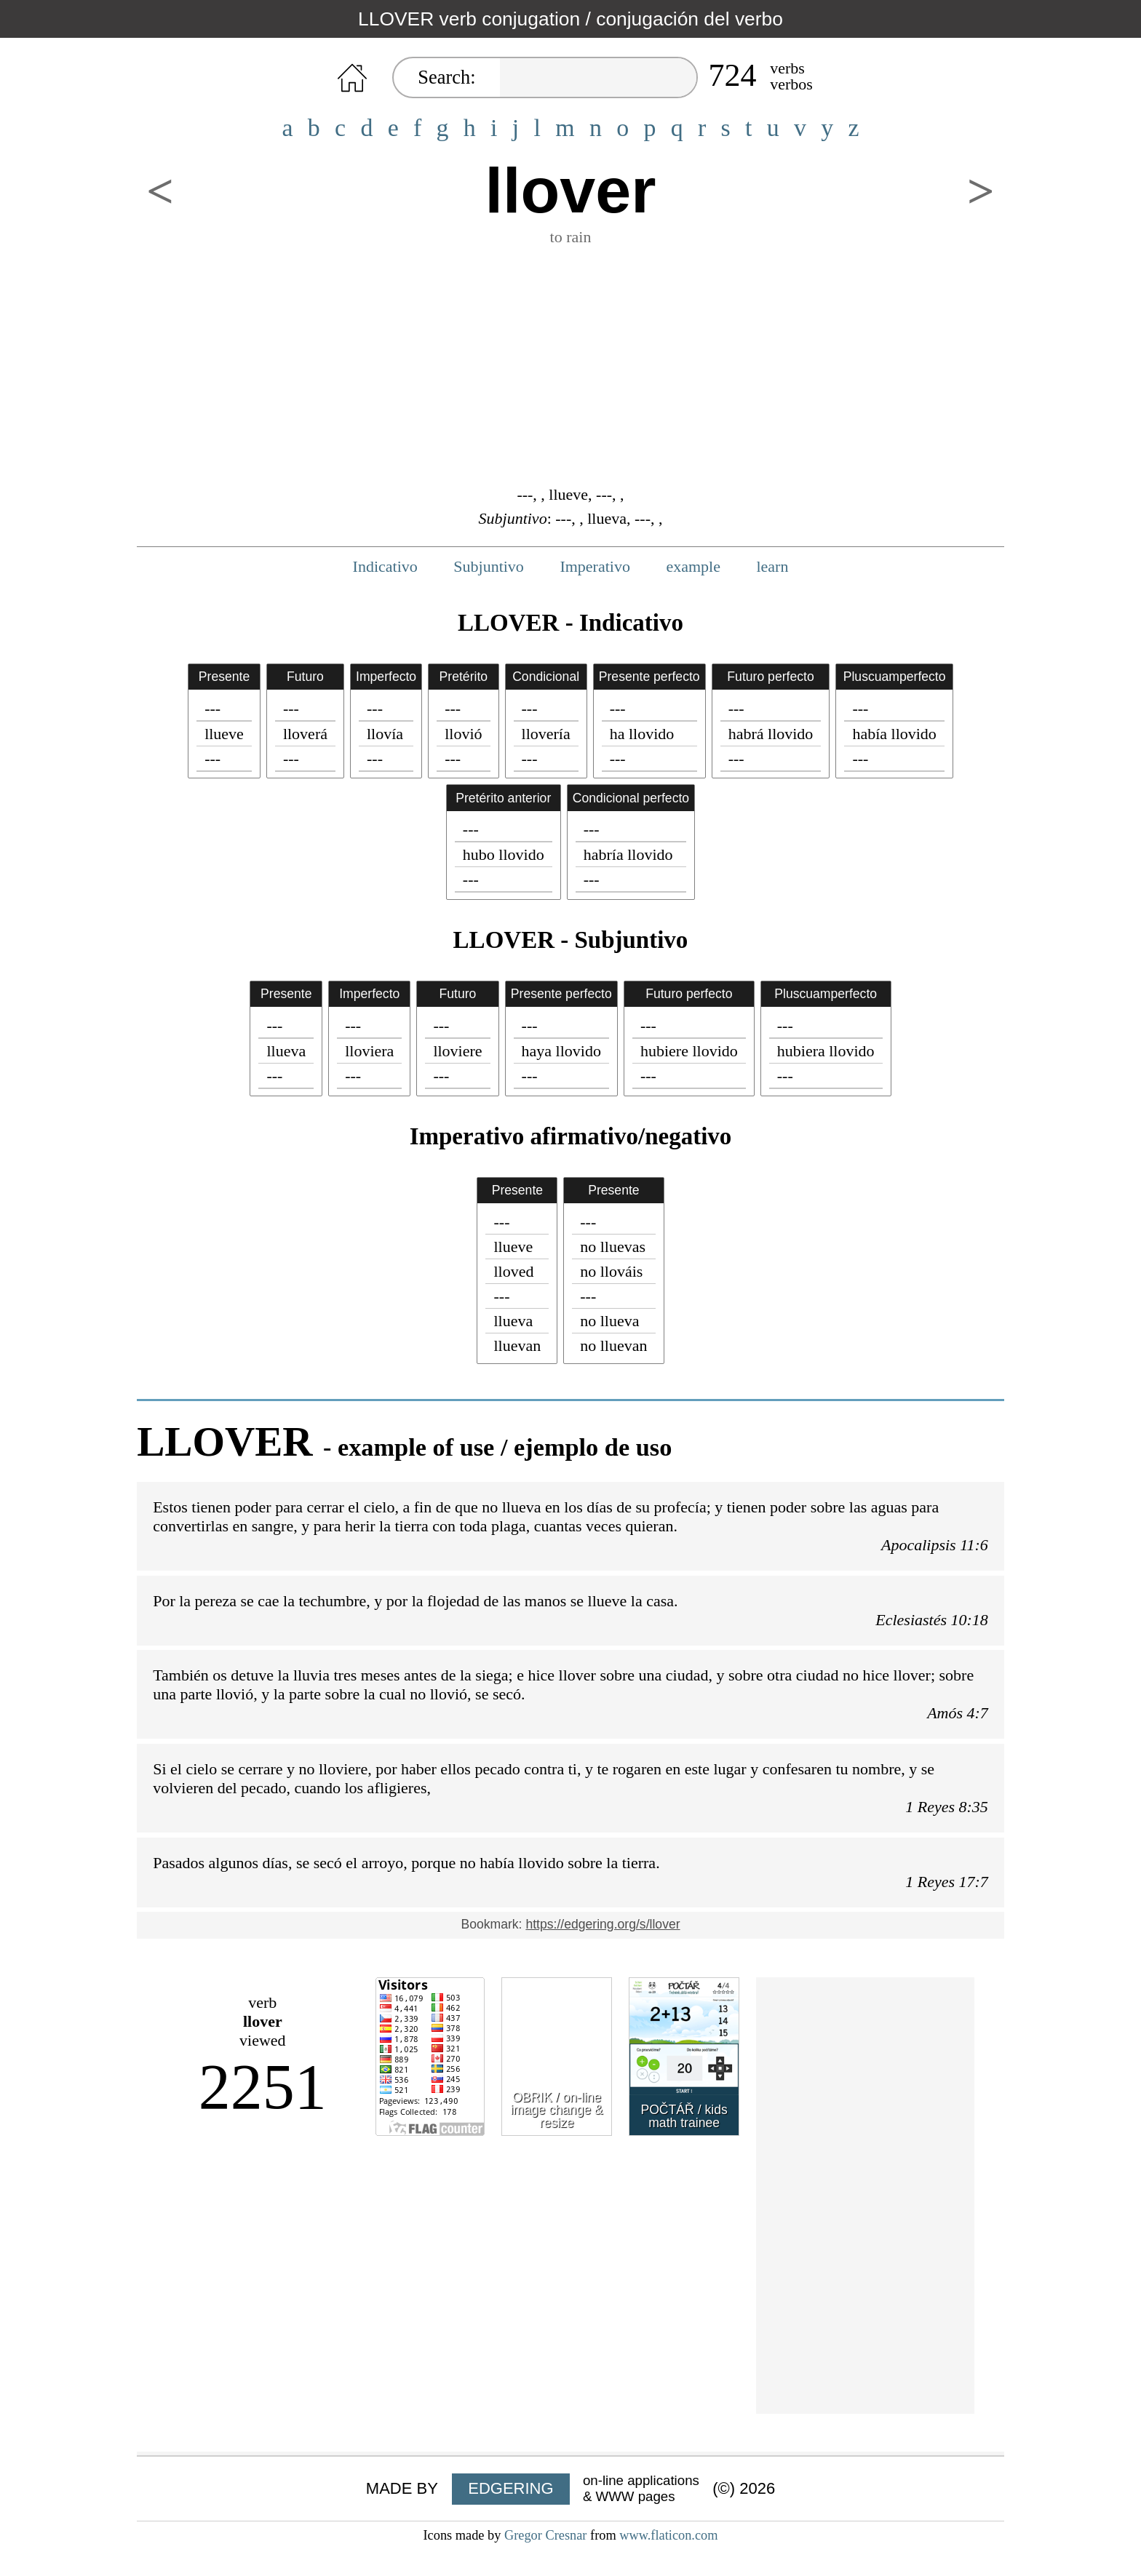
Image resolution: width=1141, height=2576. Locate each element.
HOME (352, 78)
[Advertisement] (570, 364)
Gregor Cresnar (545, 2535)
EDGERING (510, 2488)
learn (772, 566)
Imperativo (595, 566)
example (693, 566)
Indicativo (385, 566)
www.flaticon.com (668, 2535)
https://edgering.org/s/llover (602, 1924)
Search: (446, 77)
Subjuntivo (488, 566)
